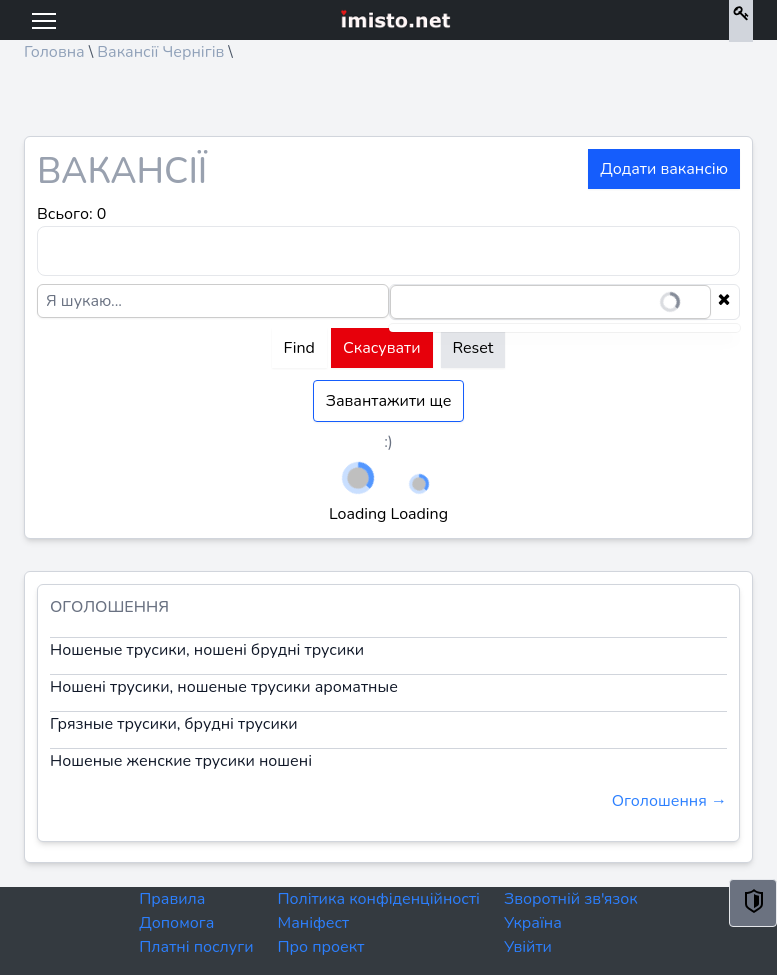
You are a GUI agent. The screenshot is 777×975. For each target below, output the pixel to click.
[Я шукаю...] (213, 301)
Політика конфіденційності (378, 899)
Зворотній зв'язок (571, 899)
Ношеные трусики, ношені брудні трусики (207, 650)
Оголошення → (669, 801)
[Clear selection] (724, 302)
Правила (172, 899)
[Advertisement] (388, 106)
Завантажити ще (389, 401)
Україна (533, 923)
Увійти (528, 947)
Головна (54, 52)
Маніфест (313, 923)
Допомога (176, 923)
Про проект (320, 947)
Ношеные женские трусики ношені (181, 761)
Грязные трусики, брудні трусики (173, 724)
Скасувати (382, 348)
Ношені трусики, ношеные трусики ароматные (224, 687)
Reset (473, 348)
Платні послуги (196, 947)
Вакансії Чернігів (160, 52)
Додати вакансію (664, 169)
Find (299, 348)
